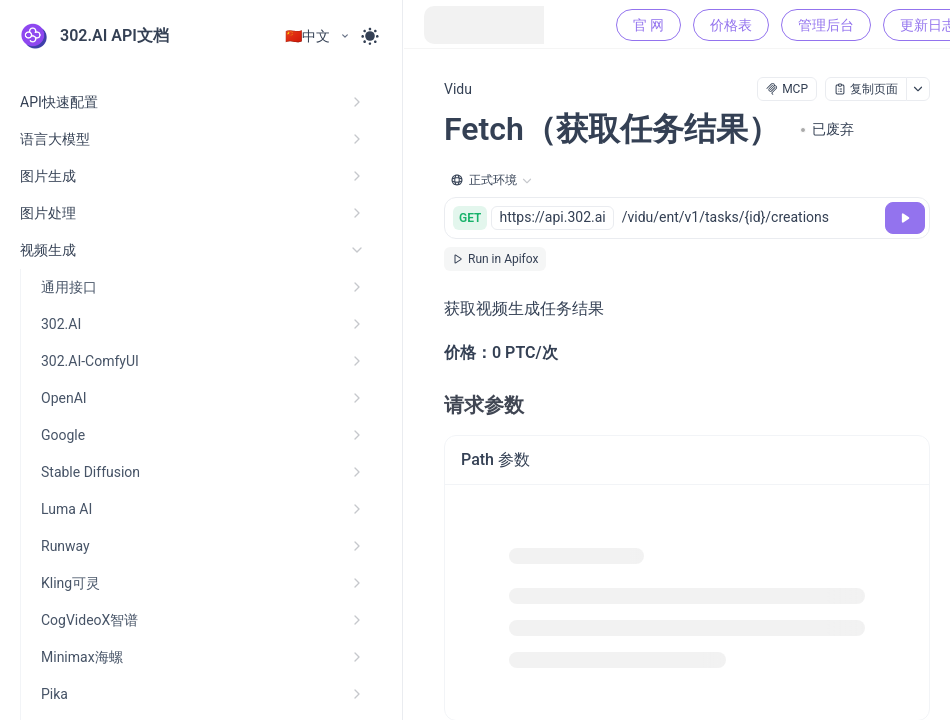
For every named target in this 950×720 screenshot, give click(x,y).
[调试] (905, 218)
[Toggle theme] (370, 36)
